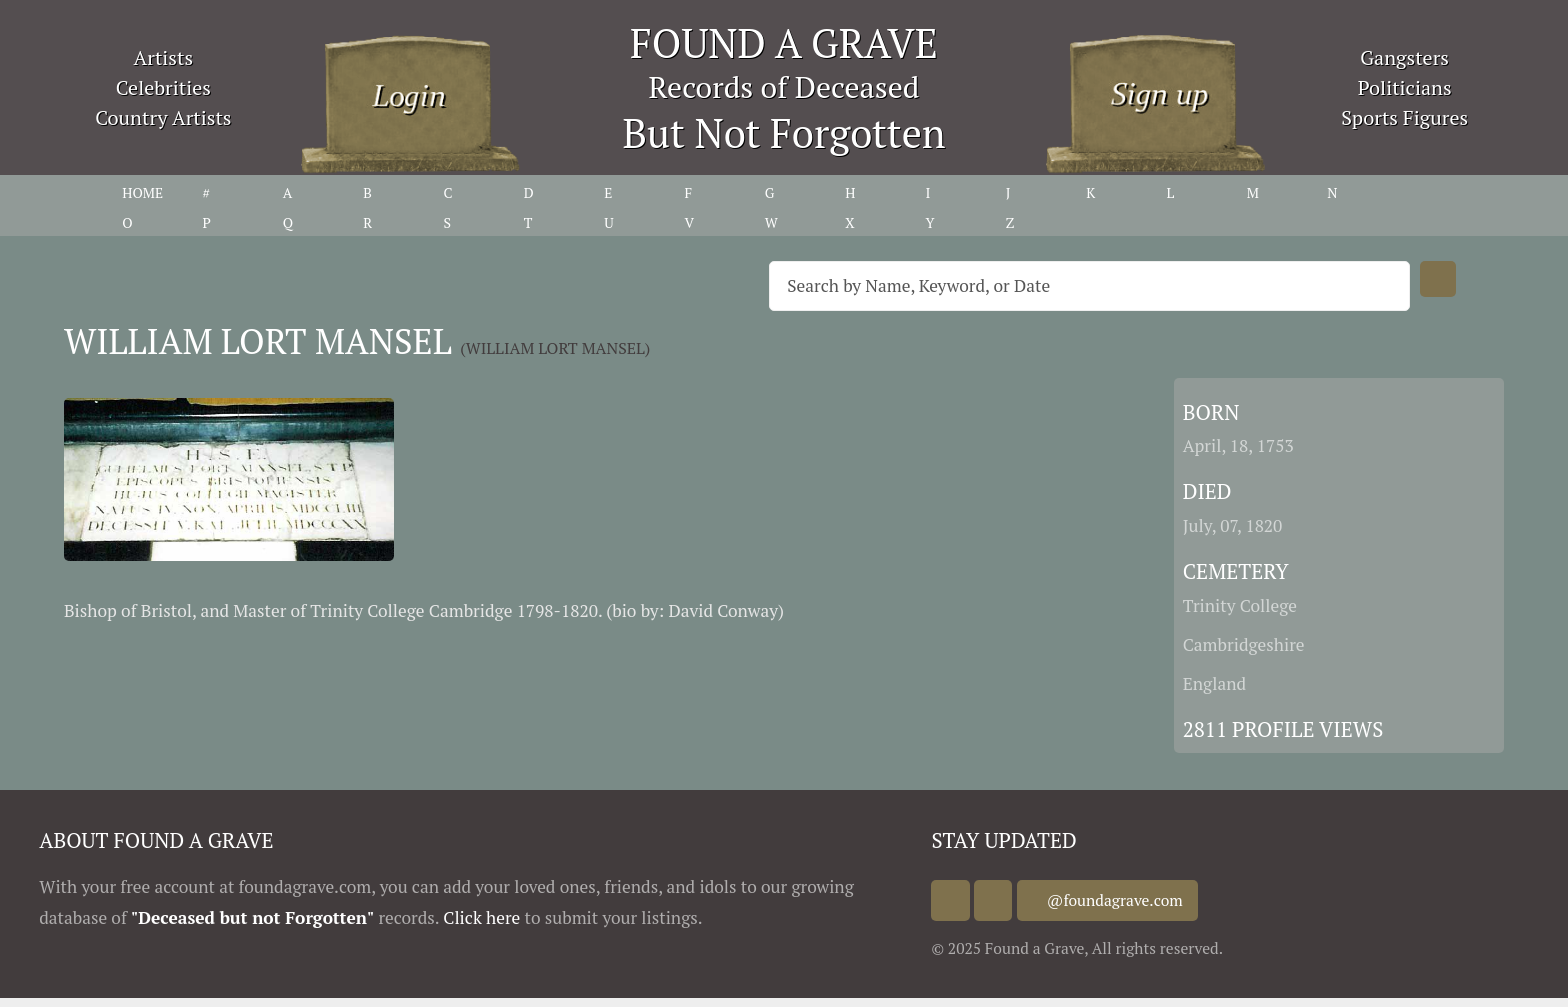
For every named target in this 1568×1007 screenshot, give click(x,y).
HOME (142, 192)
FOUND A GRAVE (784, 42)
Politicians (1405, 87)
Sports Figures (1404, 117)
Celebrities (163, 87)
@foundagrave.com (1136, 900)
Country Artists (163, 117)
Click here (481, 917)
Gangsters (1404, 57)
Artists (164, 57)
